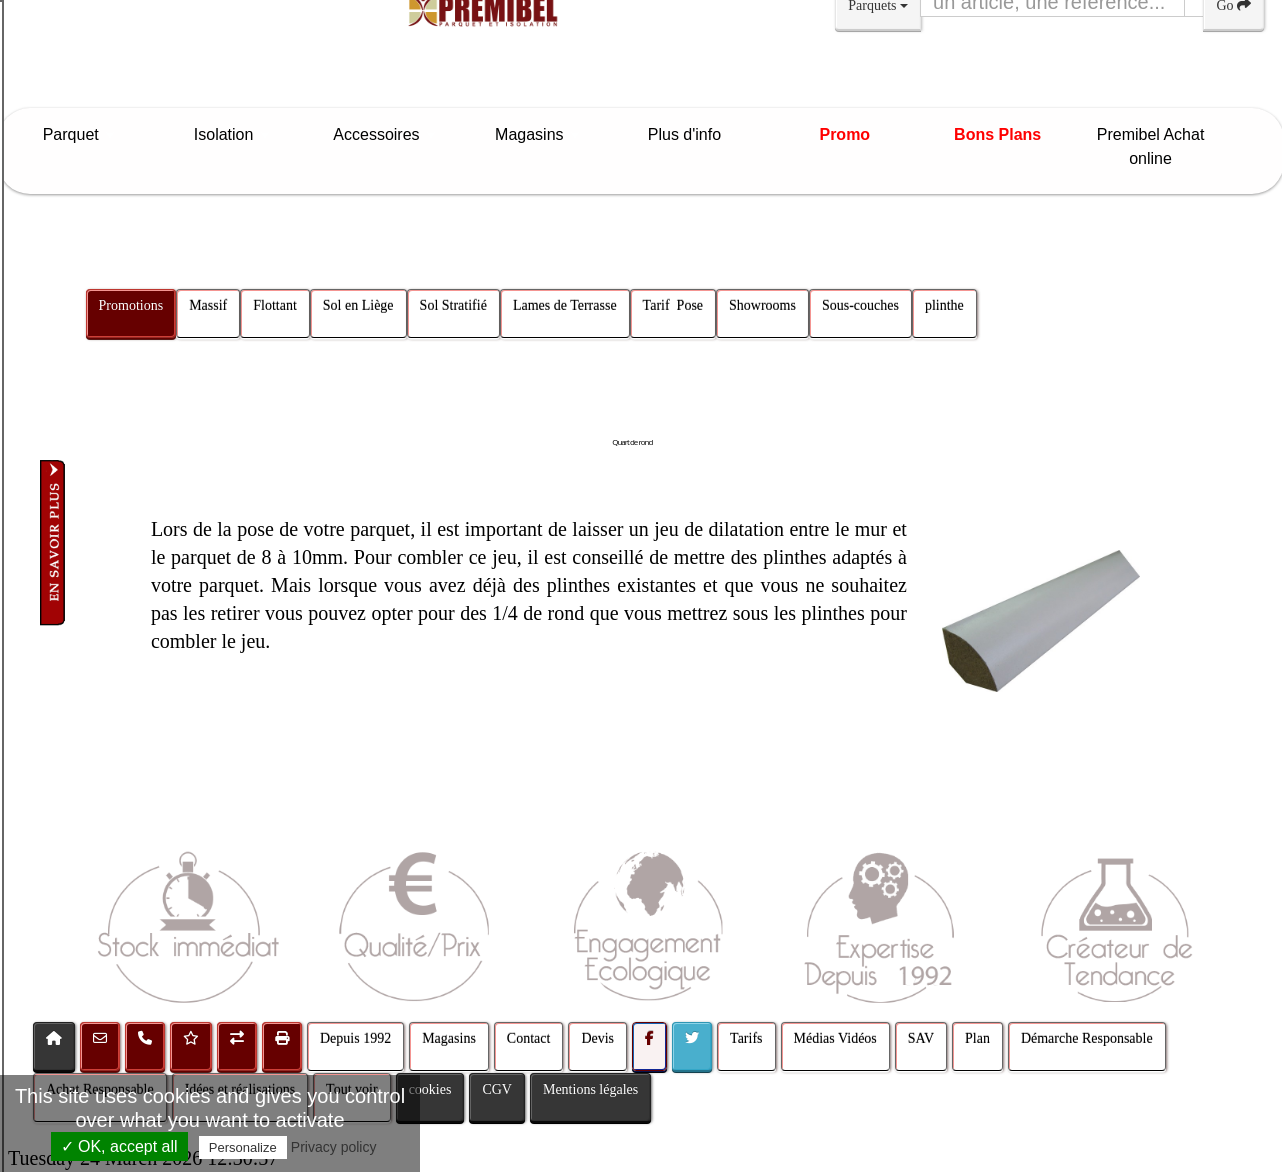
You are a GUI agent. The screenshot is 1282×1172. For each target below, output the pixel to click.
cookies (430, 1089)
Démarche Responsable (1087, 1038)
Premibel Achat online (1151, 146)
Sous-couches (860, 305)
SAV (921, 1038)
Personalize (243, 1147)
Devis (597, 1038)
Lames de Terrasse (565, 305)
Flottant (276, 305)
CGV (497, 1089)
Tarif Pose (673, 305)
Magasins (539, 134)
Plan (977, 1038)
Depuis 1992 (355, 1038)
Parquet (80, 134)
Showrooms (762, 305)
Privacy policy (334, 1147)
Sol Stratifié (453, 305)
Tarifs (746, 1038)
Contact (529, 1038)
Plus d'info (692, 134)
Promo (844, 134)
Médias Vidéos (835, 1038)
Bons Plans (997, 134)
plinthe (944, 305)
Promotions (131, 305)
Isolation (233, 134)
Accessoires (386, 134)
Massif (208, 305)
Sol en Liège (358, 305)
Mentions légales (590, 1089)
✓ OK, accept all (119, 1146)
